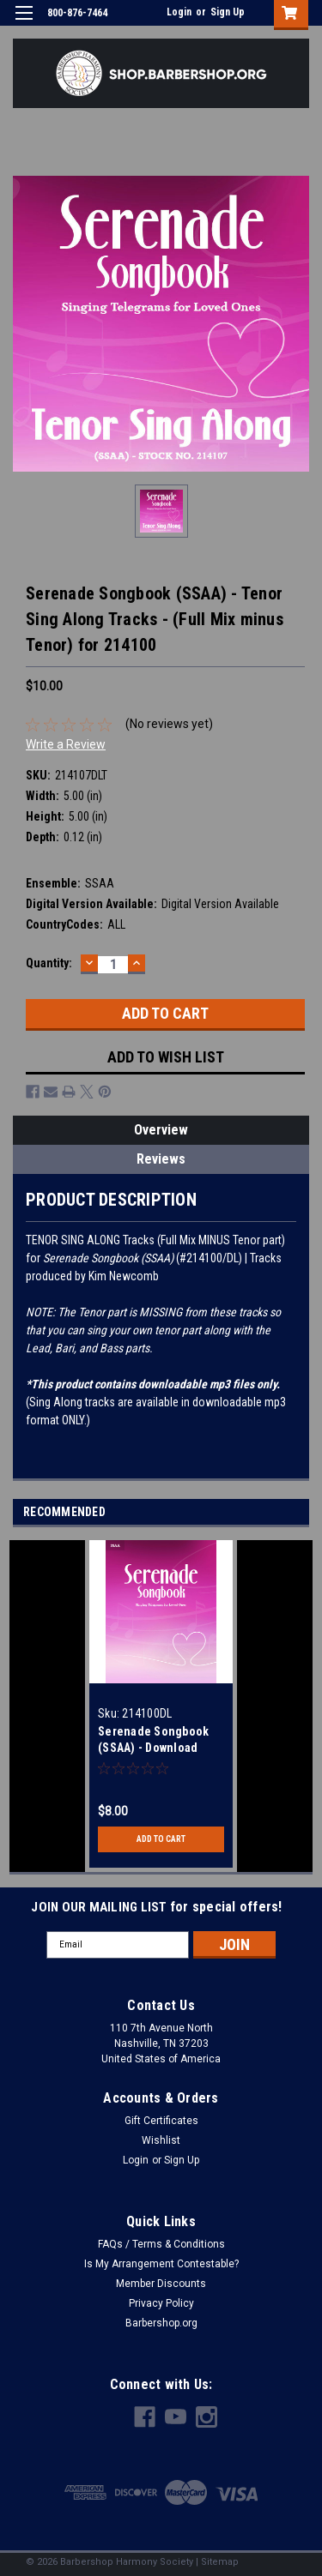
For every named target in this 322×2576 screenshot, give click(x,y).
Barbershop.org (161, 2323)
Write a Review (66, 744)
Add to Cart (161, 1839)
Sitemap (220, 2561)
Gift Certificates (161, 2121)
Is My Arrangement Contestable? (161, 2264)
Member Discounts (161, 2284)
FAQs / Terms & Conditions (161, 2244)
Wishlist (161, 2140)
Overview (161, 1130)
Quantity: (49, 963)
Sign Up (227, 12)
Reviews (161, 1159)
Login (179, 12)
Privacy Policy (161, 2303)
